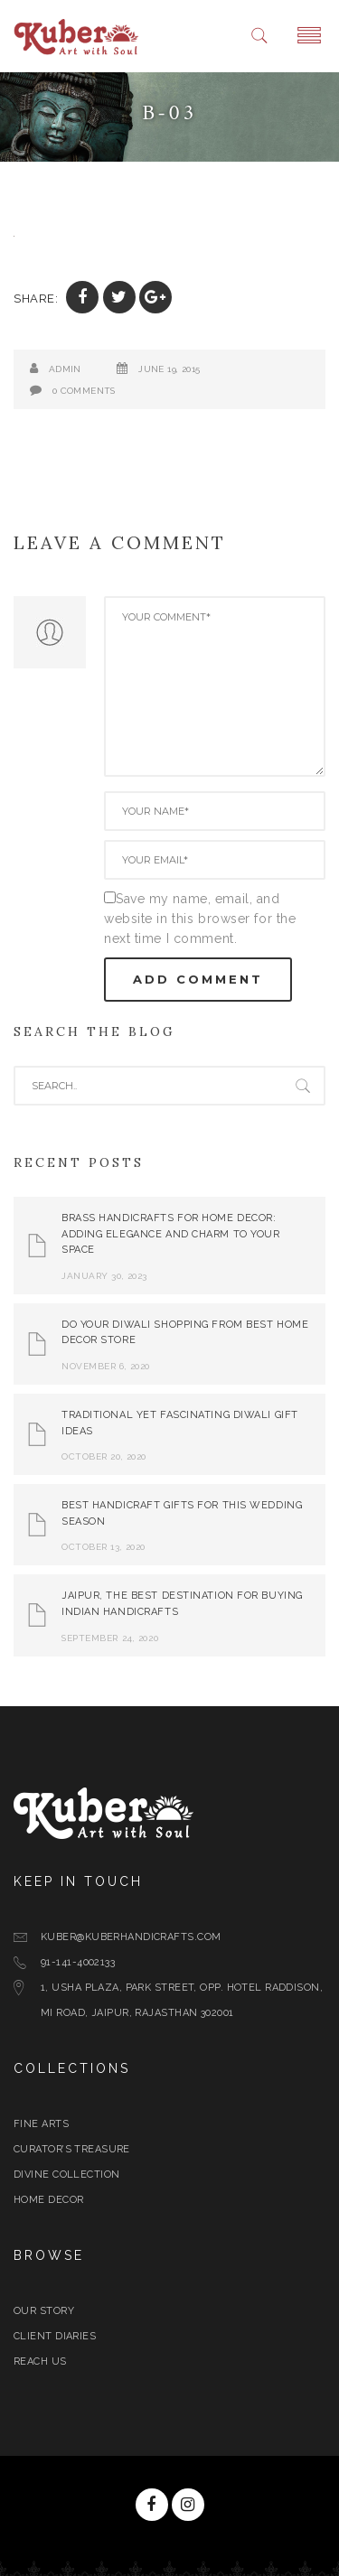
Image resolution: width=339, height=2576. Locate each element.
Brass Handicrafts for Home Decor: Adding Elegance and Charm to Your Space (170, 1233)
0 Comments (84, 391)
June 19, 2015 (169, 369)
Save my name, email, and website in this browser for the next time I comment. (200, 918)
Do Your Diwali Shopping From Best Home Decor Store (184, 1333)
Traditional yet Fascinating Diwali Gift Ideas (179, 1423)
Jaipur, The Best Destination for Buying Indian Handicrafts (182, 1604)
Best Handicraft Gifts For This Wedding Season (181, 1513)
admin (65, 369)
